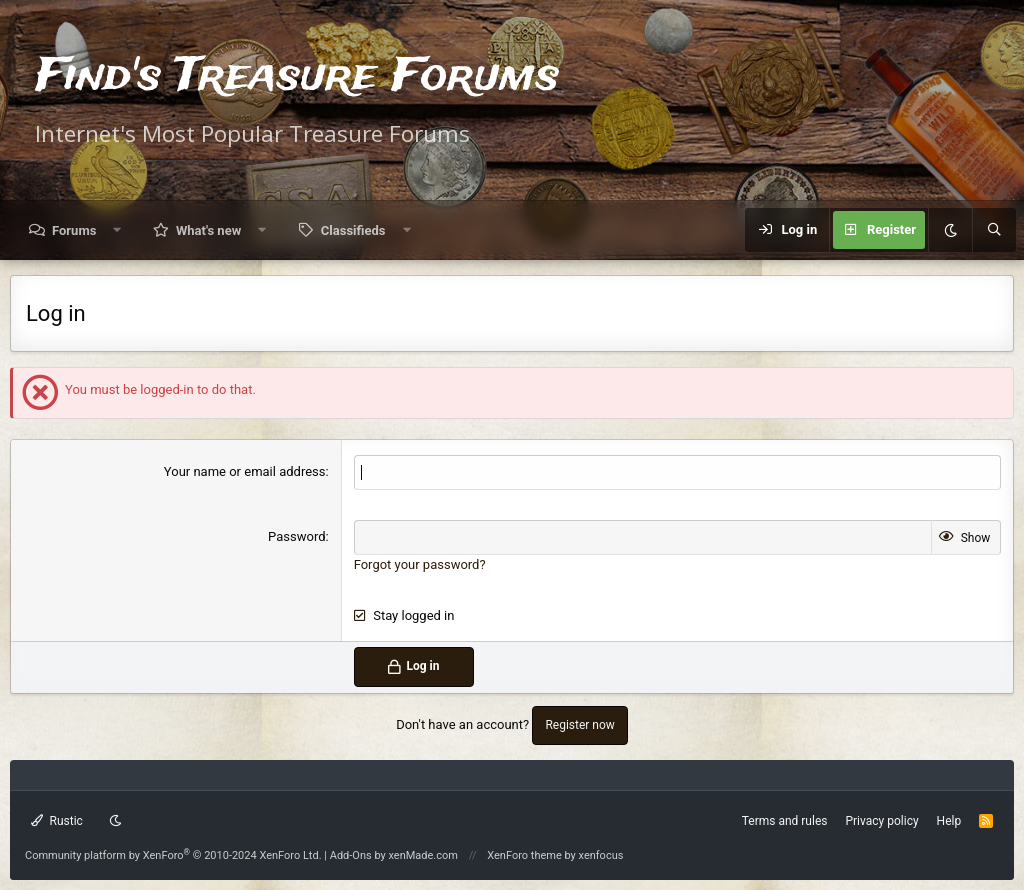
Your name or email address (245, 471)
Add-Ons (351, 855)
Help (949, 821)
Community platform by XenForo (173, 855)
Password (296, 536)
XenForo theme (524, 855)
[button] (117, 230)
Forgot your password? (420, 564)
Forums (74, 230)
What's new (208, 230)
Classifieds (353, 230)
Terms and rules (785, 821)
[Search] (994, 230)
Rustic (57, 821)
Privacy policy (881, 821)
